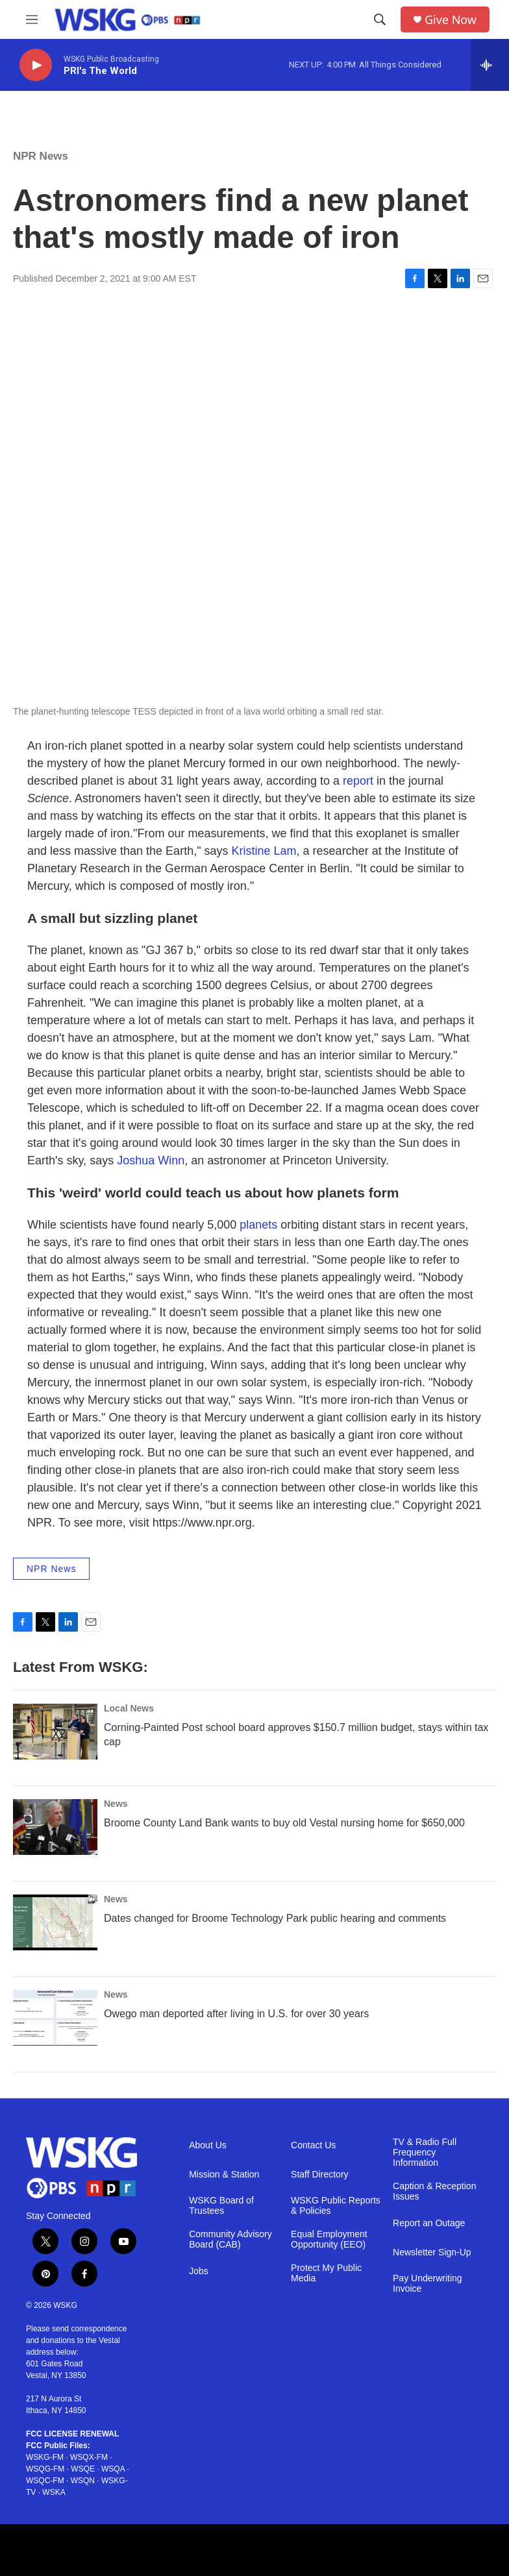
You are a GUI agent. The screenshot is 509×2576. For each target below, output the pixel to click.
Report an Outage (429, 2223)
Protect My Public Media (326, 2273)
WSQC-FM (45, 2480)
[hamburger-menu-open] (31, 19)
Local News (129, 1708)
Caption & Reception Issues (434, 2191)
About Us (208, 2145)
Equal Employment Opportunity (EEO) (329, 2239)
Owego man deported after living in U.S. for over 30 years (236, 2013)
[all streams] (490, 65)
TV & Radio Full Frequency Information (424, 2152)
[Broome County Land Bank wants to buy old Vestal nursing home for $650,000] (55, 1827)
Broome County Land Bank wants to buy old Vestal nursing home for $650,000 (284, 1822)
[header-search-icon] (379, 19)
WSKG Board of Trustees (221, 2206)
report (358, 780)
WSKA (53, 2492)
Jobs (198, 2271)
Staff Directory (319, 2174)
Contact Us (313, 2145)
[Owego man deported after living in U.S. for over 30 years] (55, 2018)
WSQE (83, 2468)
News (116, 1803)
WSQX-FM (89, 2457)
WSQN (83, 2480)
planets (258, 1224)
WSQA (113, 2468)
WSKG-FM (45, 2457)
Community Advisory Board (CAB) (230, 2239)
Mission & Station (224, 2174)
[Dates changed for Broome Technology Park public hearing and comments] (55, 1922)
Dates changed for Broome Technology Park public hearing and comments (275, 1918)
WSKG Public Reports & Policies (335, 2206)
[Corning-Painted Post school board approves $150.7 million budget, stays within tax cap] (55, 1732)
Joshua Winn (150, 1160)
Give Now (451, 20)
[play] (35, 65)
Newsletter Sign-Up (432, 2252)
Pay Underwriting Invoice (427, 2284)
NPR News (40, 156)
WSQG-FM (45, 2468)
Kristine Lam (264, 850)
